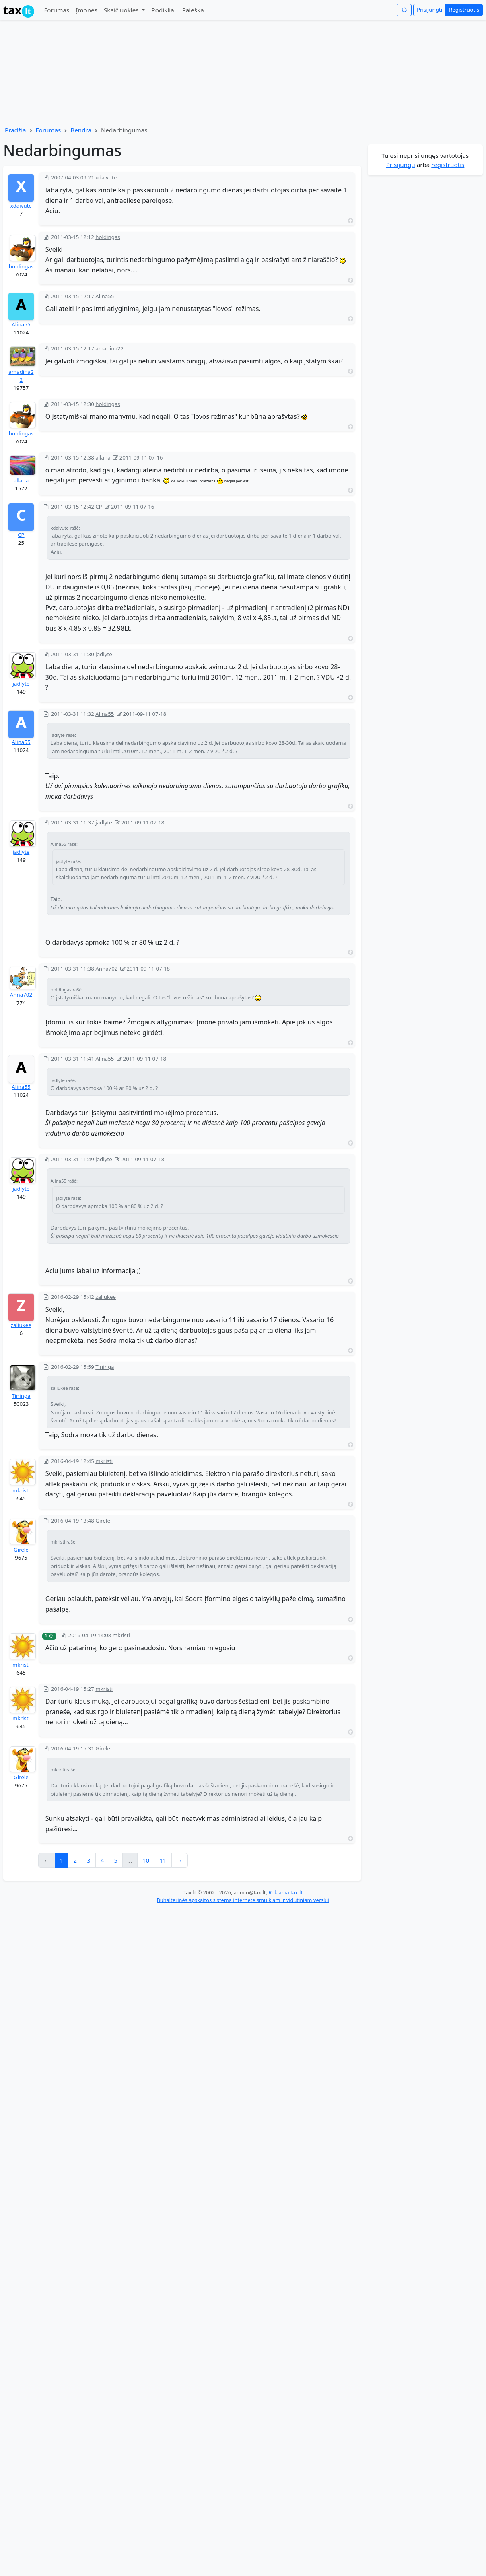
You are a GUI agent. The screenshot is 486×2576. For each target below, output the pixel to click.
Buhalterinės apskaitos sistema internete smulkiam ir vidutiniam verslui (243, 1900)
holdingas (21, 266)
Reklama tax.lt (285, 1892)
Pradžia (15, 130)
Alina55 (21, 324)
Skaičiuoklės (122, 10)
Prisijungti (429, 9)
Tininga (21, 1395)
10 (145, 1860)
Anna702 (21, 994)
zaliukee (21, 1325)
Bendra (80, 130)
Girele (21, 1549)
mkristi (21, 1490)
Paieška (193, 10)
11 (162, 1860)
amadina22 (20, 375)
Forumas (56, 10)
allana (21, 480)
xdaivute (21, 205)
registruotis (447, 165)
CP (21, 534)
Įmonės (86, 10)
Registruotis (464, 9)
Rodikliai (163, 10)
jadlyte (21, 683)
